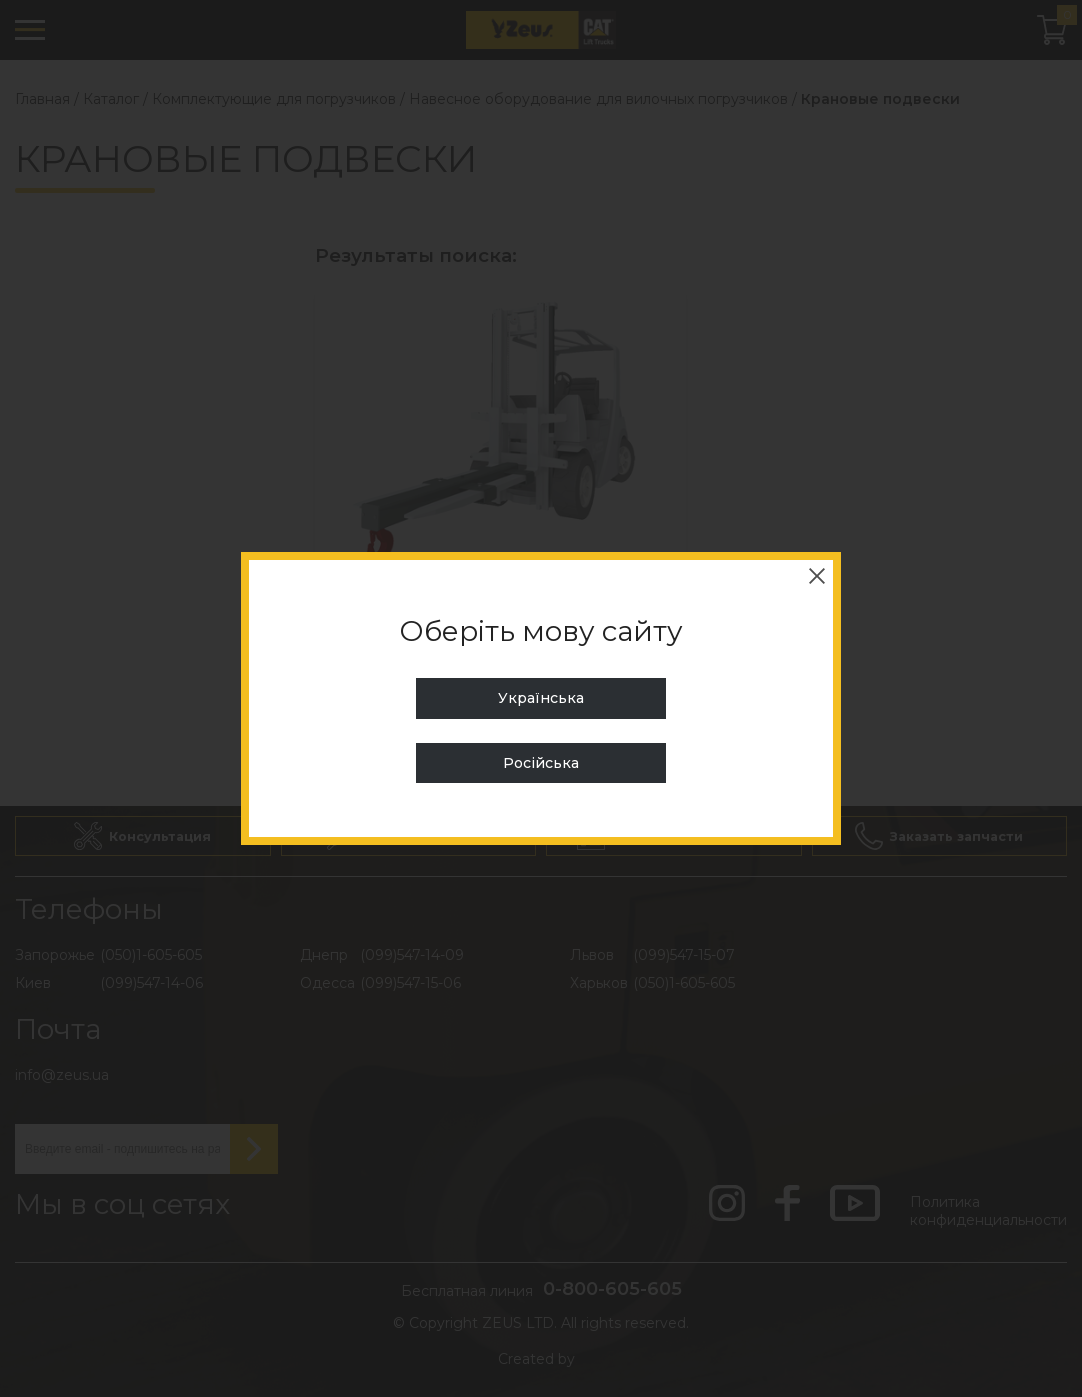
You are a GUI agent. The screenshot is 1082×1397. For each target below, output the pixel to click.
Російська (541, 763)
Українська (541, 698)
